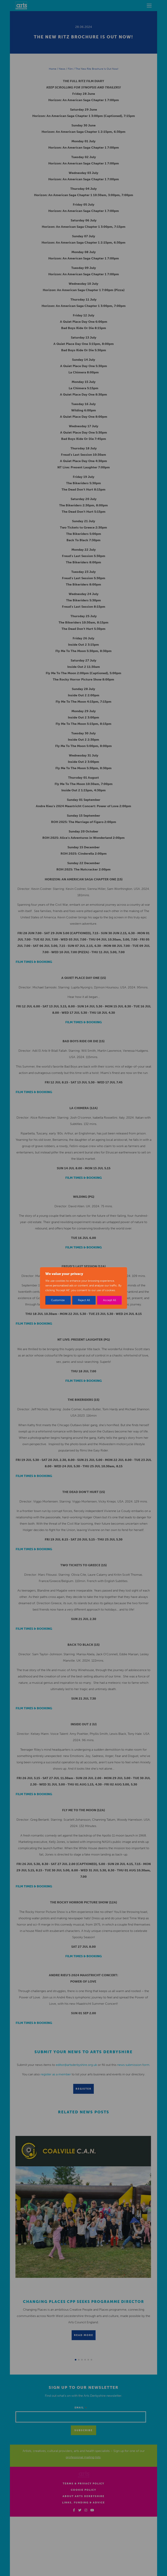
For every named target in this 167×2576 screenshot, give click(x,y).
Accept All (109, 1300)
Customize (58, 1300)
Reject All (84, 1300)
